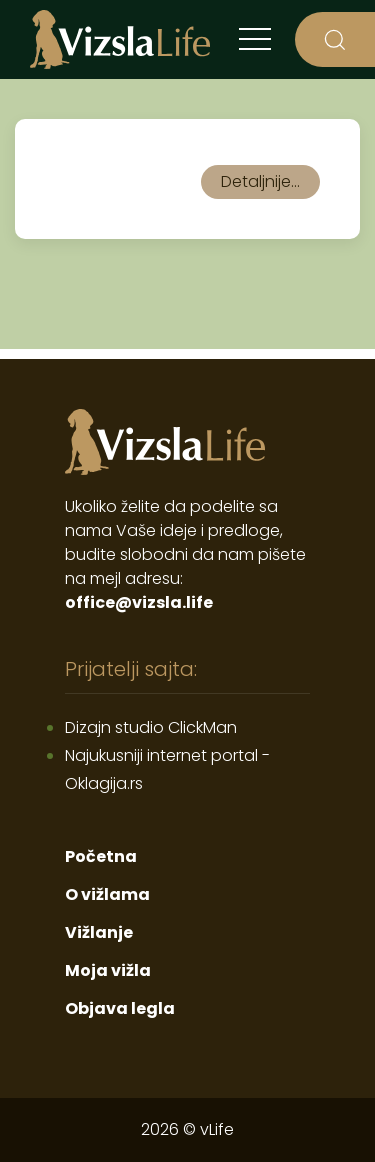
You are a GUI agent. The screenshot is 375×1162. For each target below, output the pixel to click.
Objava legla (120, 1008)
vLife (217, 1129)
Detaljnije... (260, 181)
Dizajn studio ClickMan (151, 727)
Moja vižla (108, 970)
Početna (101, 856)
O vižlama (107, 894)
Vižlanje (99, 932)
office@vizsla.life (139, 602)
